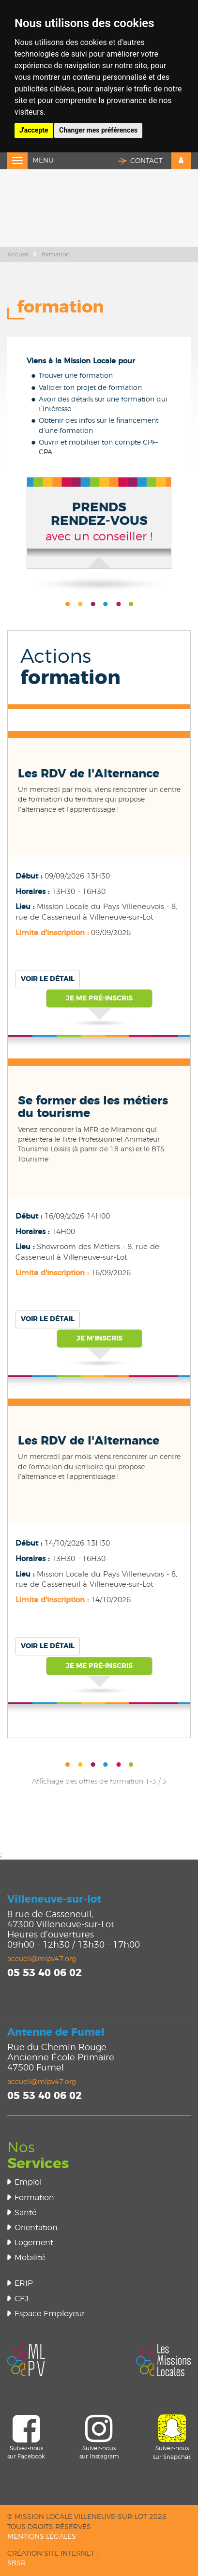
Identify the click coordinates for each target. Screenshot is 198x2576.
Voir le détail (48, 979)
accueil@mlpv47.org (41, 1959)
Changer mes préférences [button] (98, 130)
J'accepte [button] (33, 130)
